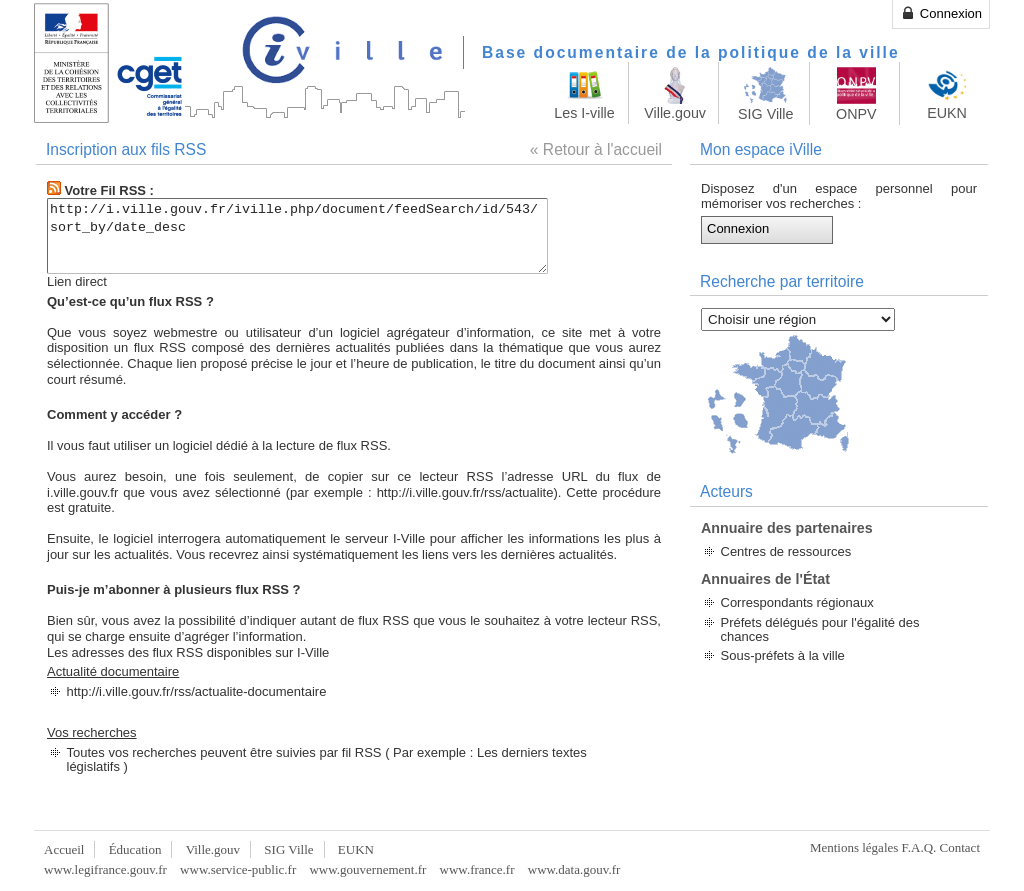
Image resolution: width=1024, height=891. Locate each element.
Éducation (135, 849)
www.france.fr (477, 869)
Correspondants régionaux (797, 602)
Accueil (64, 849)
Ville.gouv (213, 849)
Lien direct (77, 281)
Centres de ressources (786, 551)
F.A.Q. (919, 847)
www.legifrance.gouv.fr (105, 869)
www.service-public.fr (238, 869)
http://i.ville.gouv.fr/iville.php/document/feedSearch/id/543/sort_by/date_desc (327, 236)
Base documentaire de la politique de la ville (691, 52)
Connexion (941, 13)
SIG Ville (288, 849)
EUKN (356, 849)
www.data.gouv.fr (574, 869)
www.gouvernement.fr (367, 869)
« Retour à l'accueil (596, 149)
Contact (960, 847)
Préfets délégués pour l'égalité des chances (820, 629)
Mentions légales (854, 847)
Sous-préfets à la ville (783, 655)
